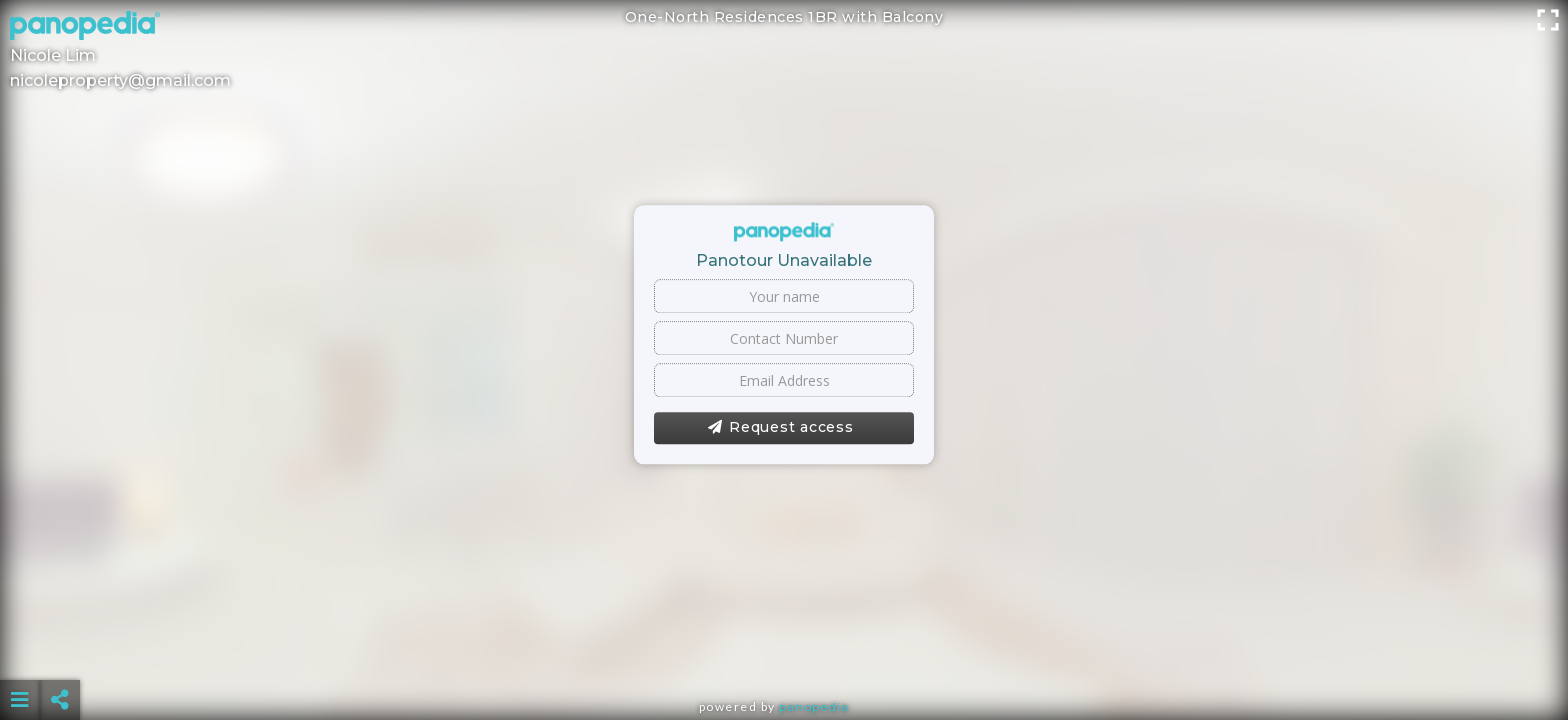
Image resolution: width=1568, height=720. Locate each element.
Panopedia (814, 706)
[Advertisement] (784, 650)
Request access (780, 428)
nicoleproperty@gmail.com (120, 80)
